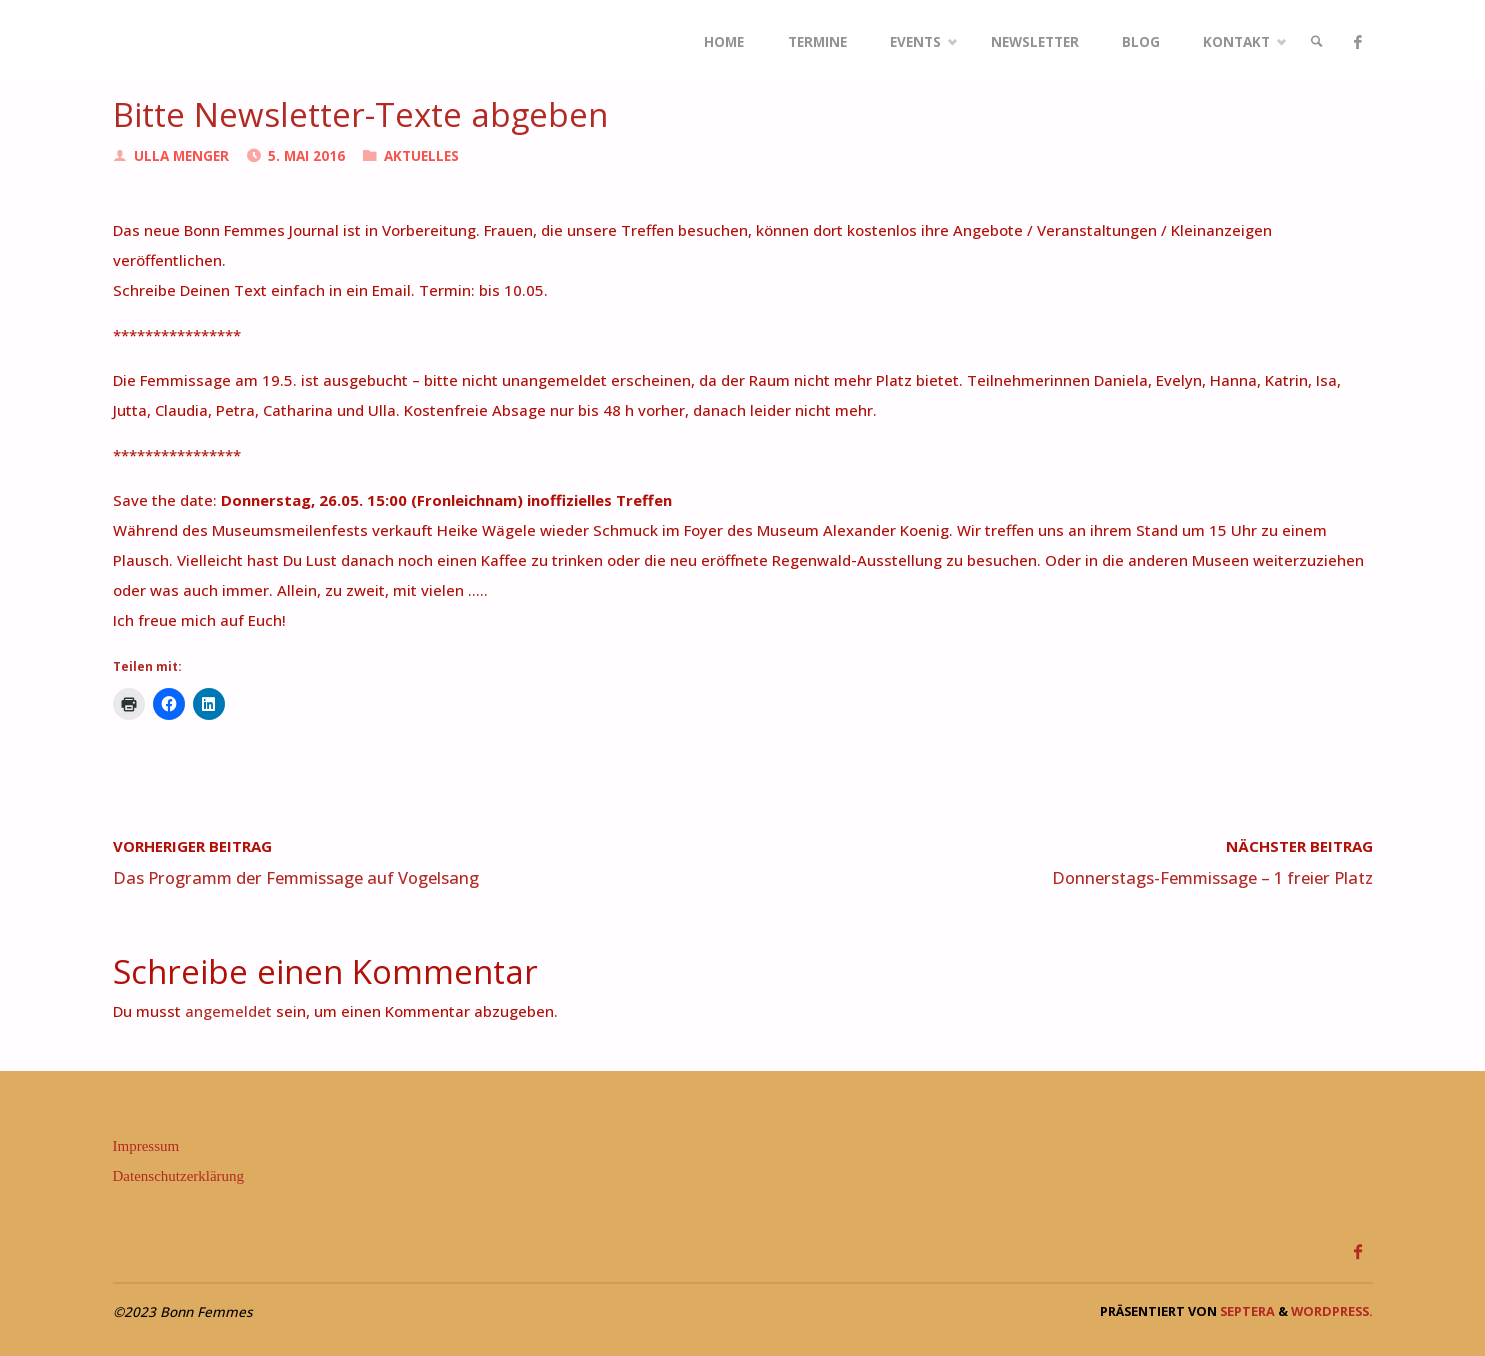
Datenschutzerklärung (179, 1176)
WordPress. (1332, 1311)
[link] (1317, 42)
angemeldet (228, 1011)
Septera (1246, 1311)
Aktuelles (421, 156)
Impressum (146, 1146)
